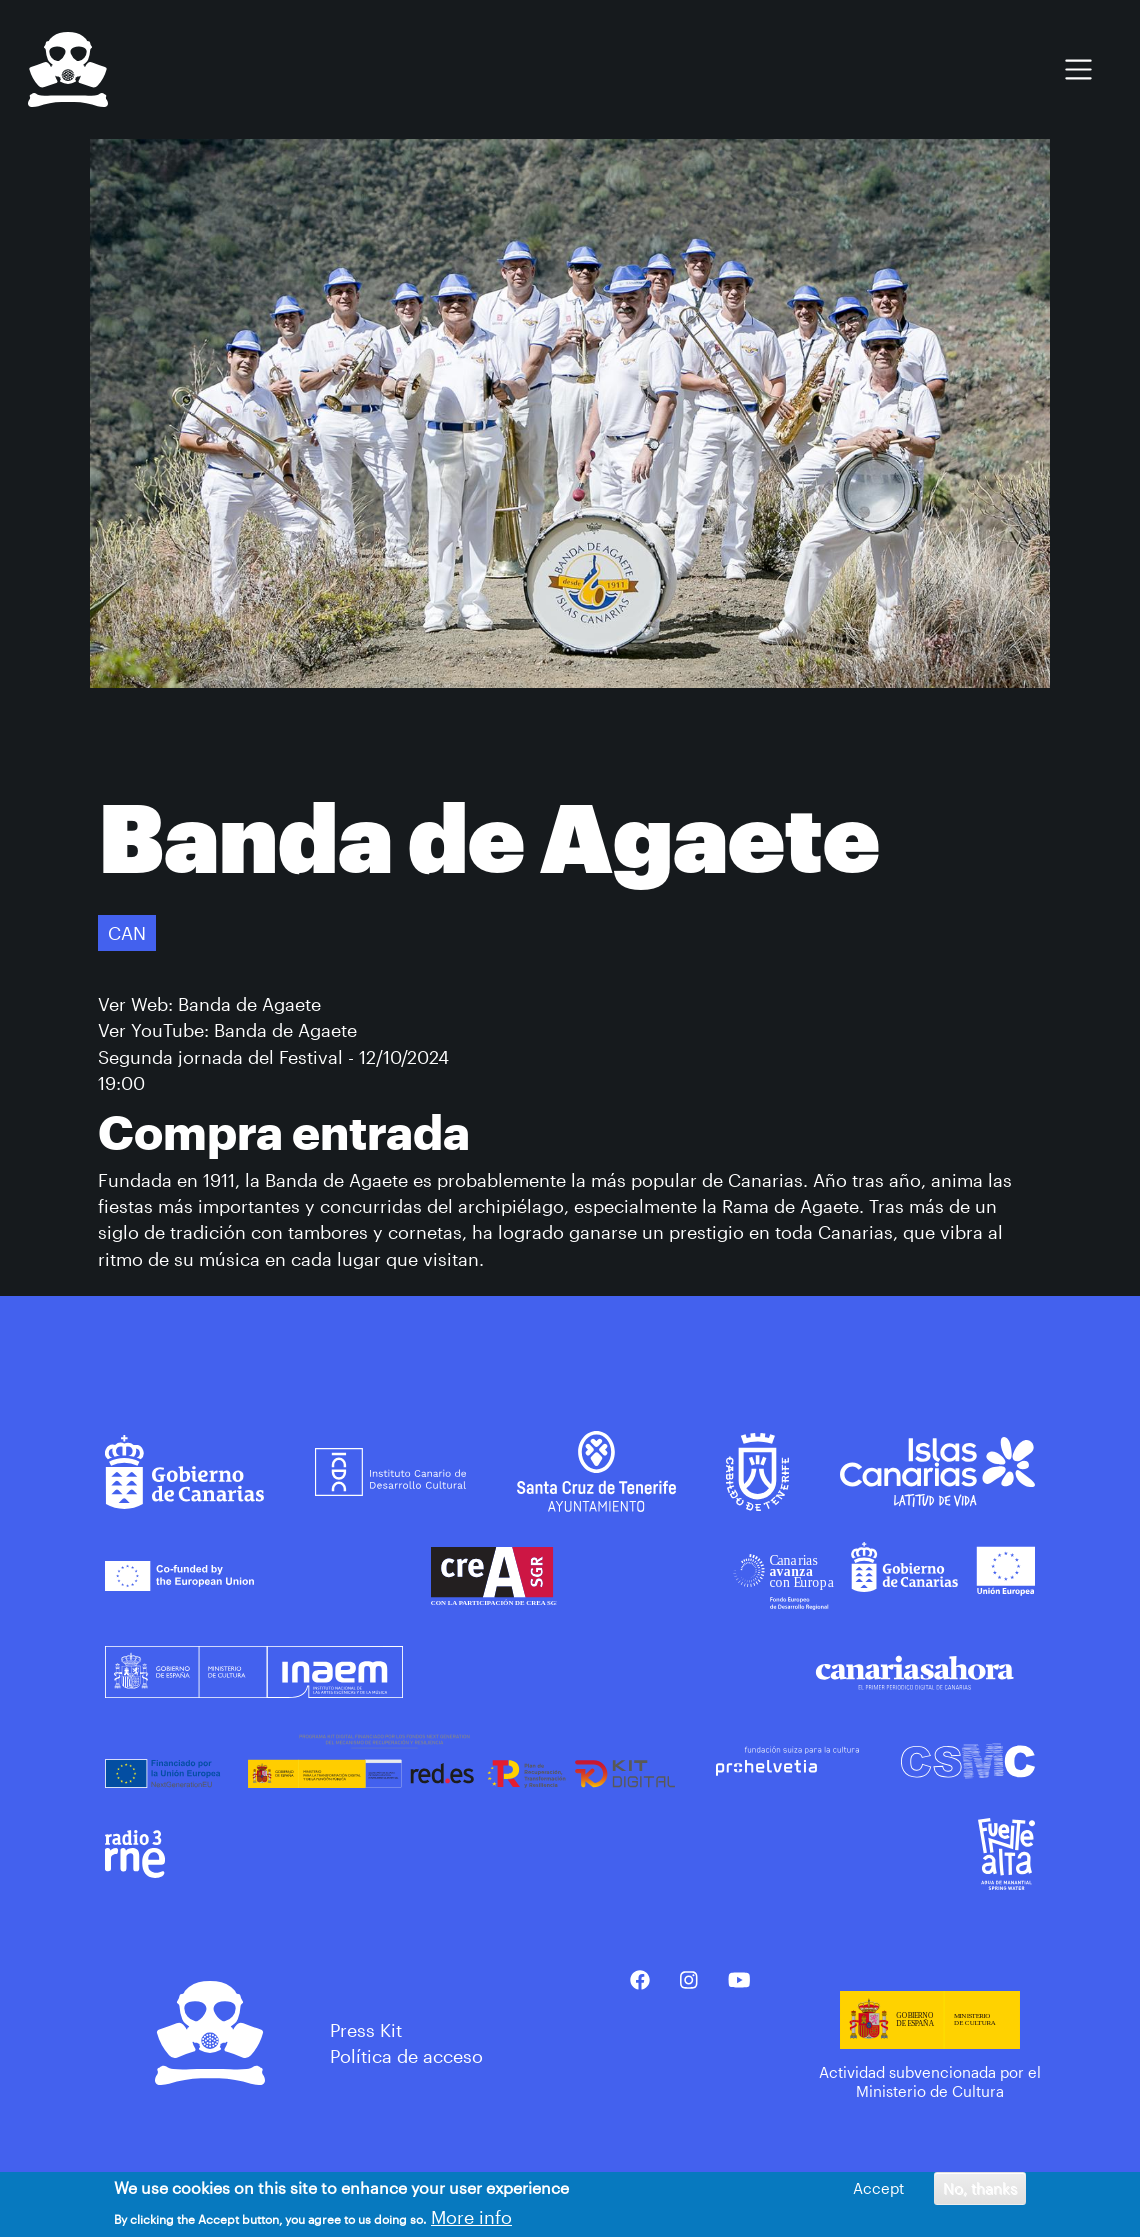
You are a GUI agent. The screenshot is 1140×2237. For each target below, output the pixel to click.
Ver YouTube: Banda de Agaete (227, 1030)
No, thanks (980, 2188)
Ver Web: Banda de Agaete (209, 1004)
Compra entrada (284, 1131)
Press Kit (366, 2030)
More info (471, 2218)
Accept (878, 2188)
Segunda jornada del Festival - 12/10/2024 (273, 1057)
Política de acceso (406, 2056)
